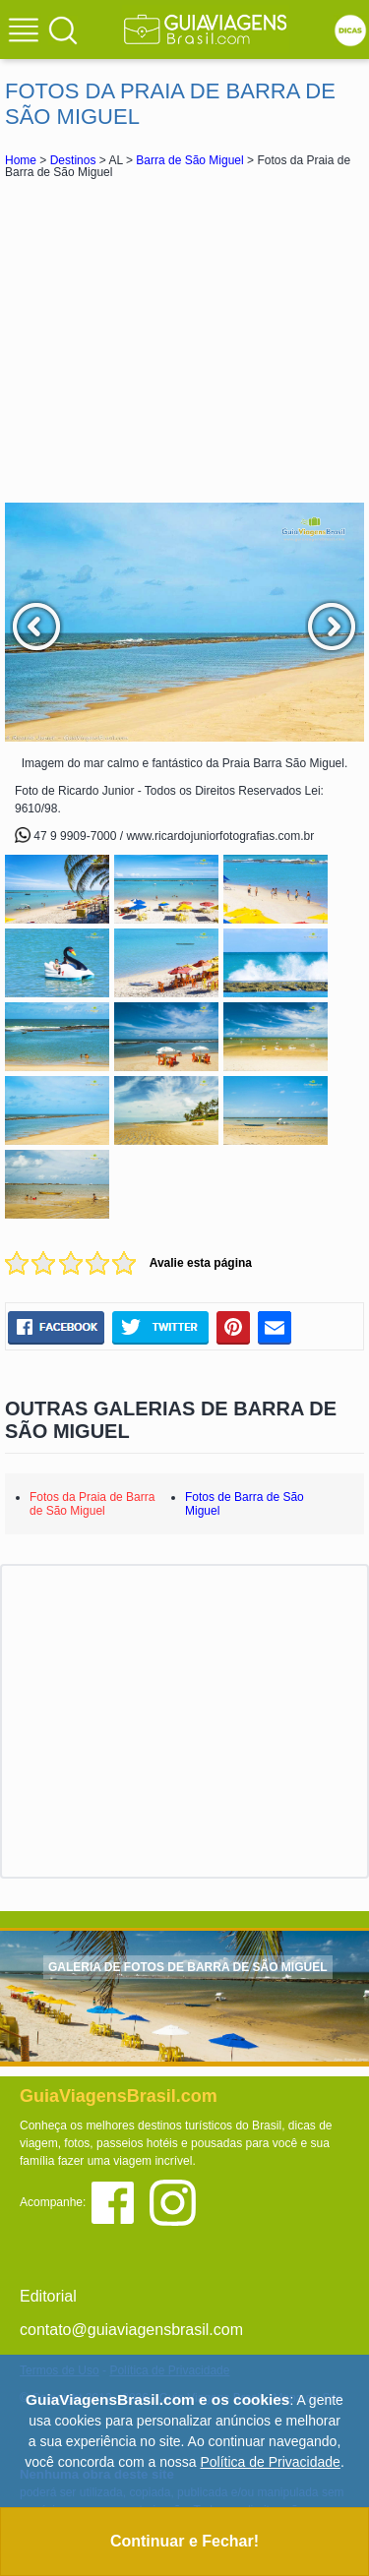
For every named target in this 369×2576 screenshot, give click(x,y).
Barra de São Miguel (189, 160)
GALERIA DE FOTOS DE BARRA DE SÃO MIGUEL (188, 1967)
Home (20, 160)
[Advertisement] (185, 340)
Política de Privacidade (269, 2462)
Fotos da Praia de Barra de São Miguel (92, 1504)
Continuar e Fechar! (184, 2541)
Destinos (73, 160)
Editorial (48, 2296)
